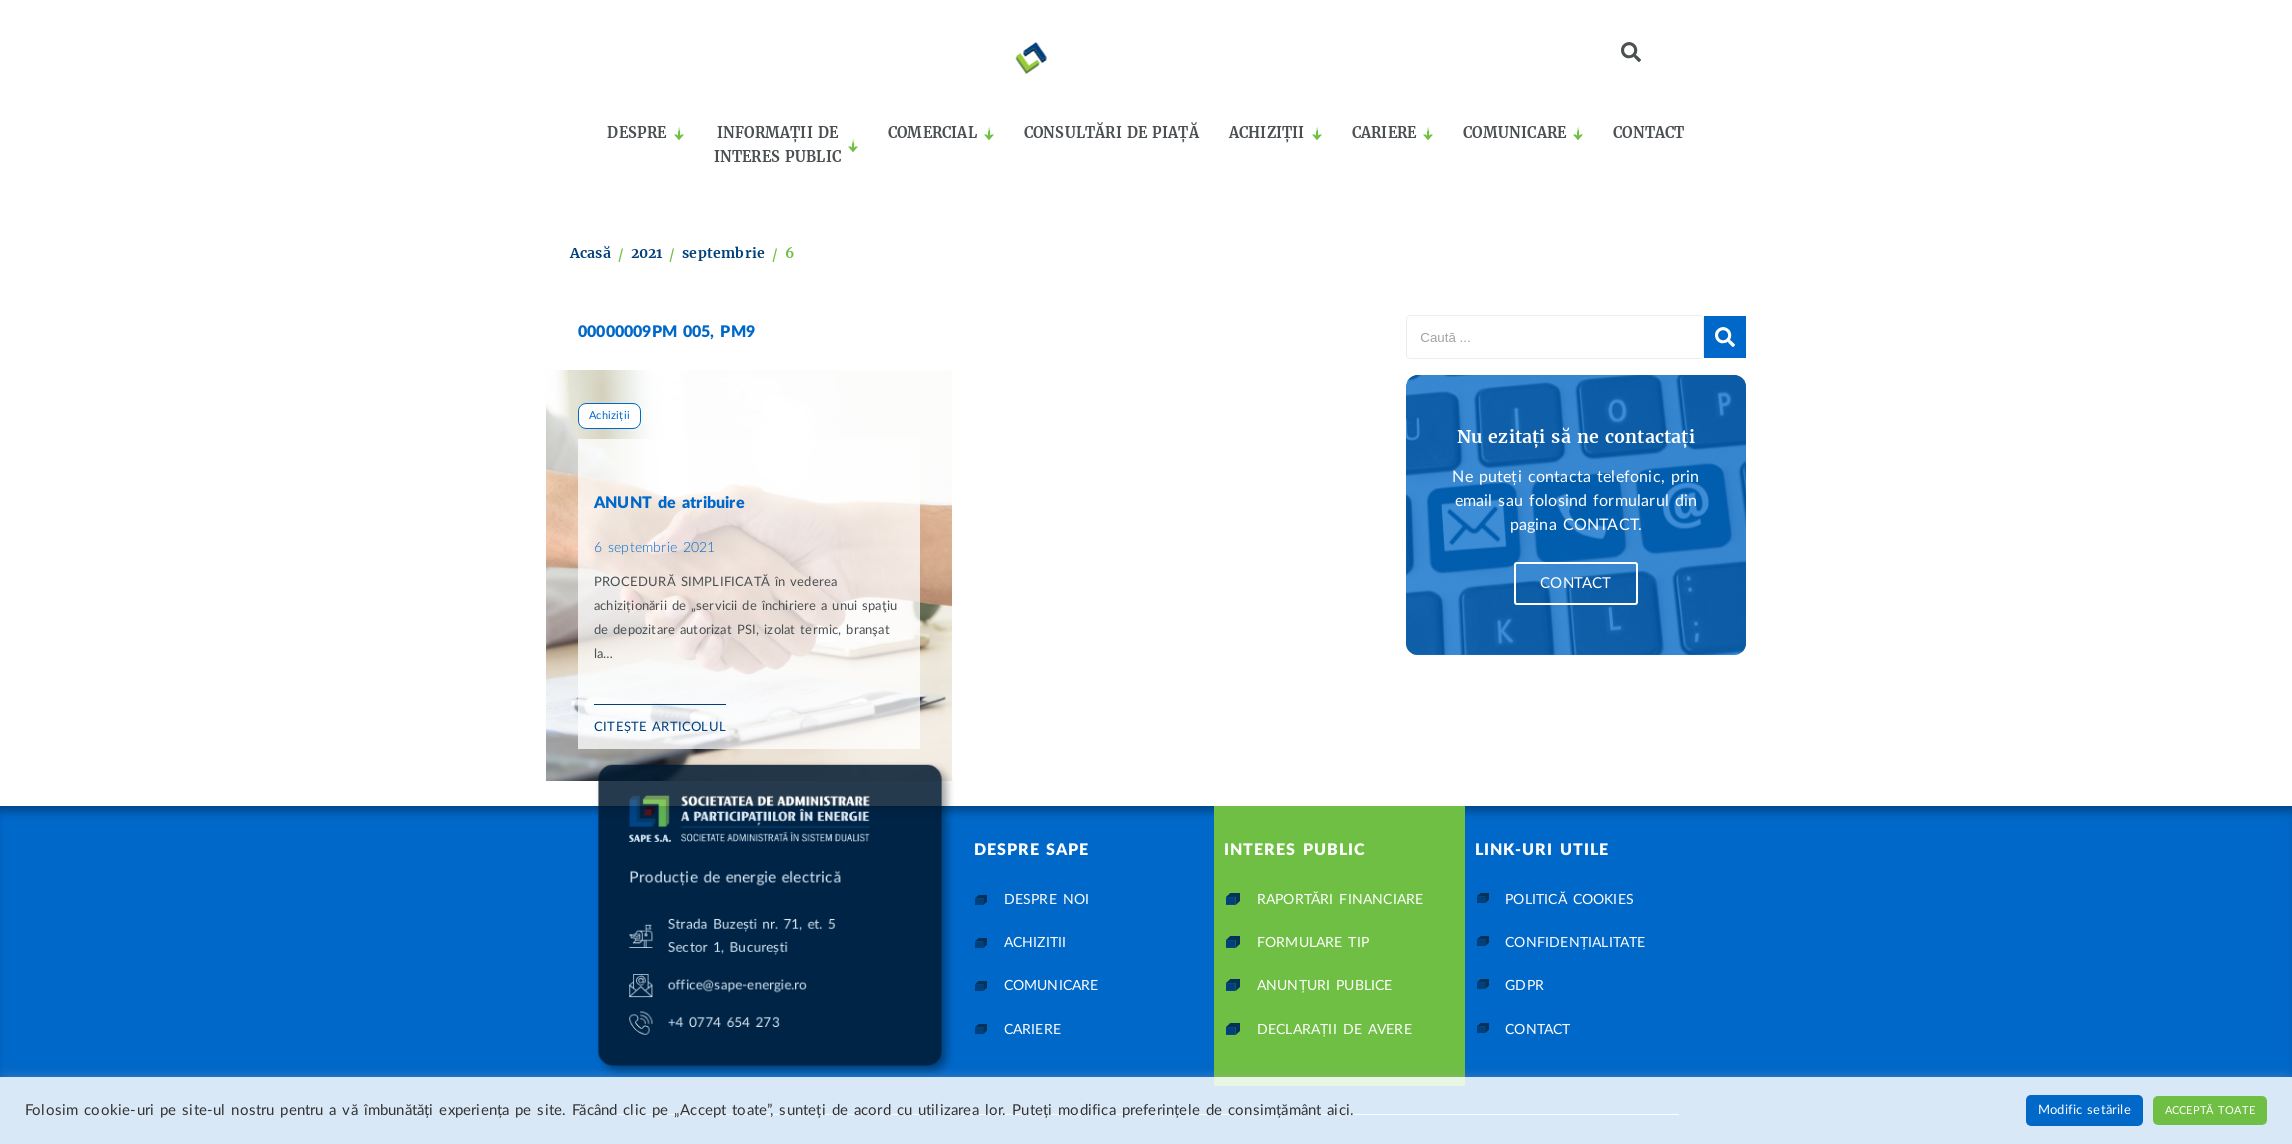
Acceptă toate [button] (2210, 1110)
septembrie (723, 253)
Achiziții (609, 415)
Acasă (590, 253)
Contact (1575, 583)
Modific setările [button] (2084, 1110)
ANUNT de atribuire (669, 503)
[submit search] (1725, 337)
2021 (647, 253)
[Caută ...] (1555, 337)
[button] (1631, 52)
